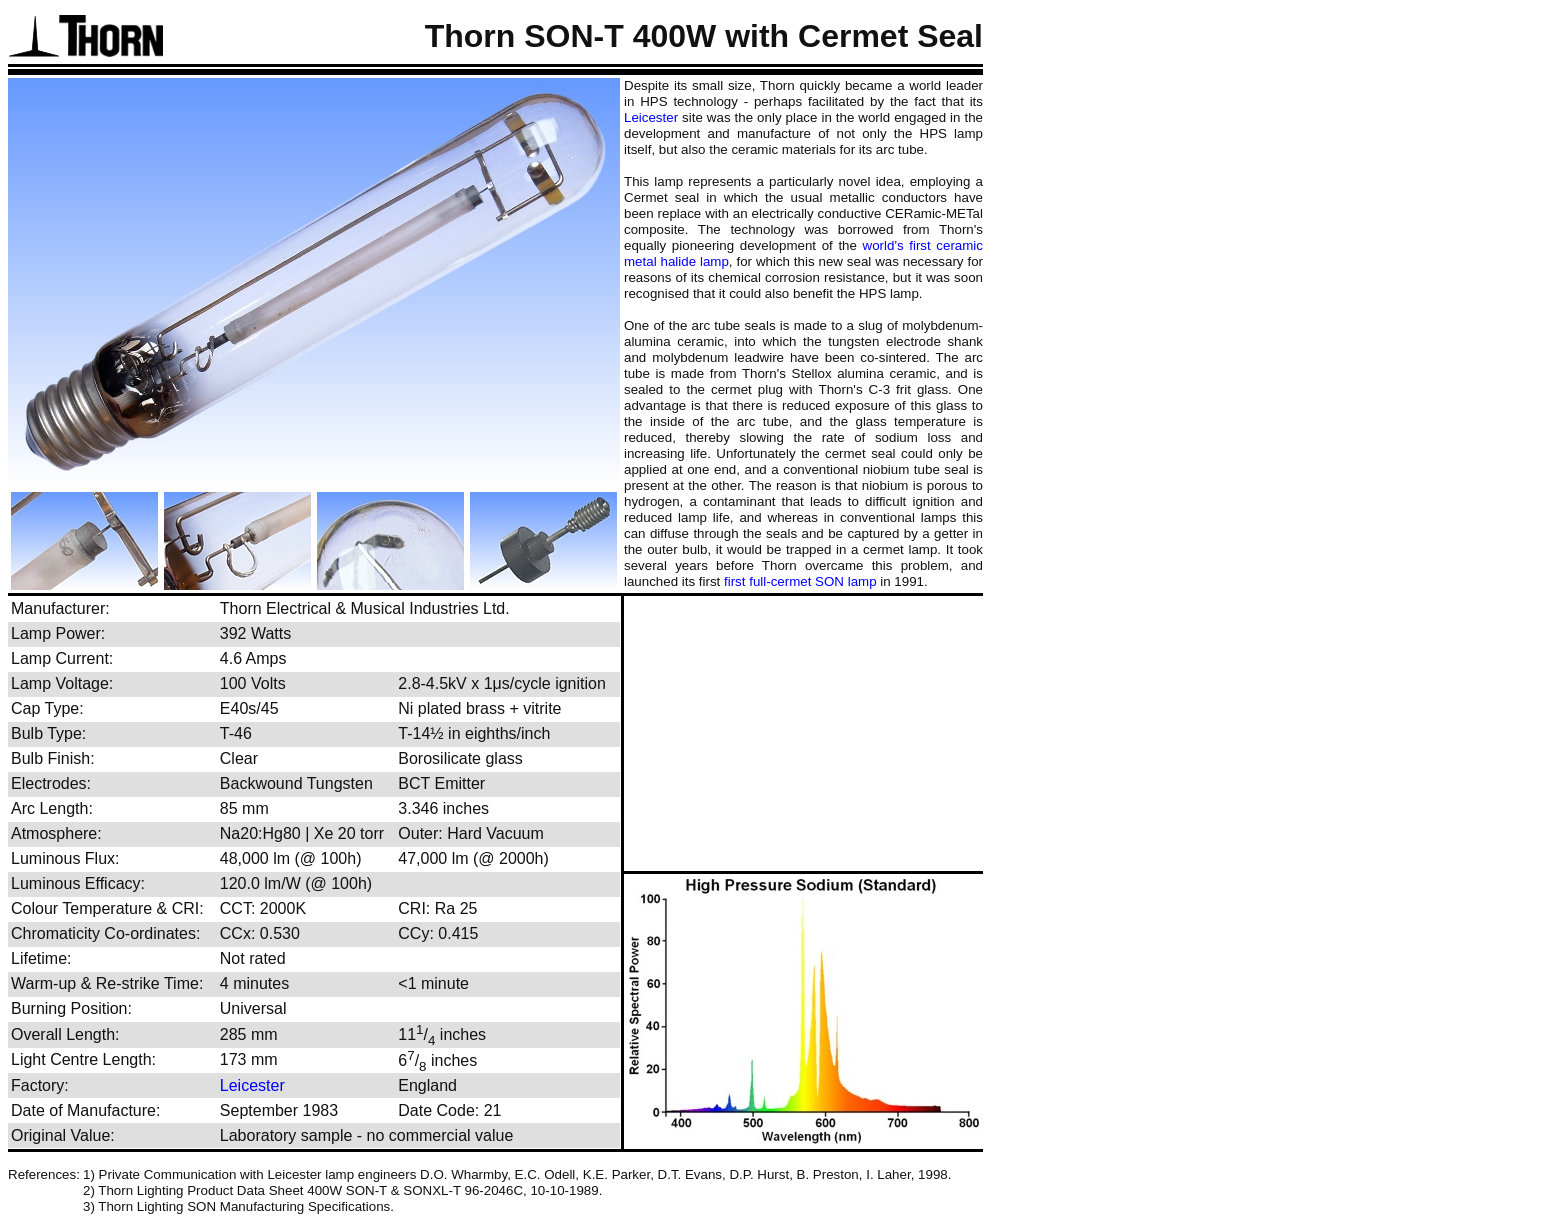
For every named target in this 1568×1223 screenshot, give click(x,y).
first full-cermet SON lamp (800, 581)
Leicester (651, 117)
